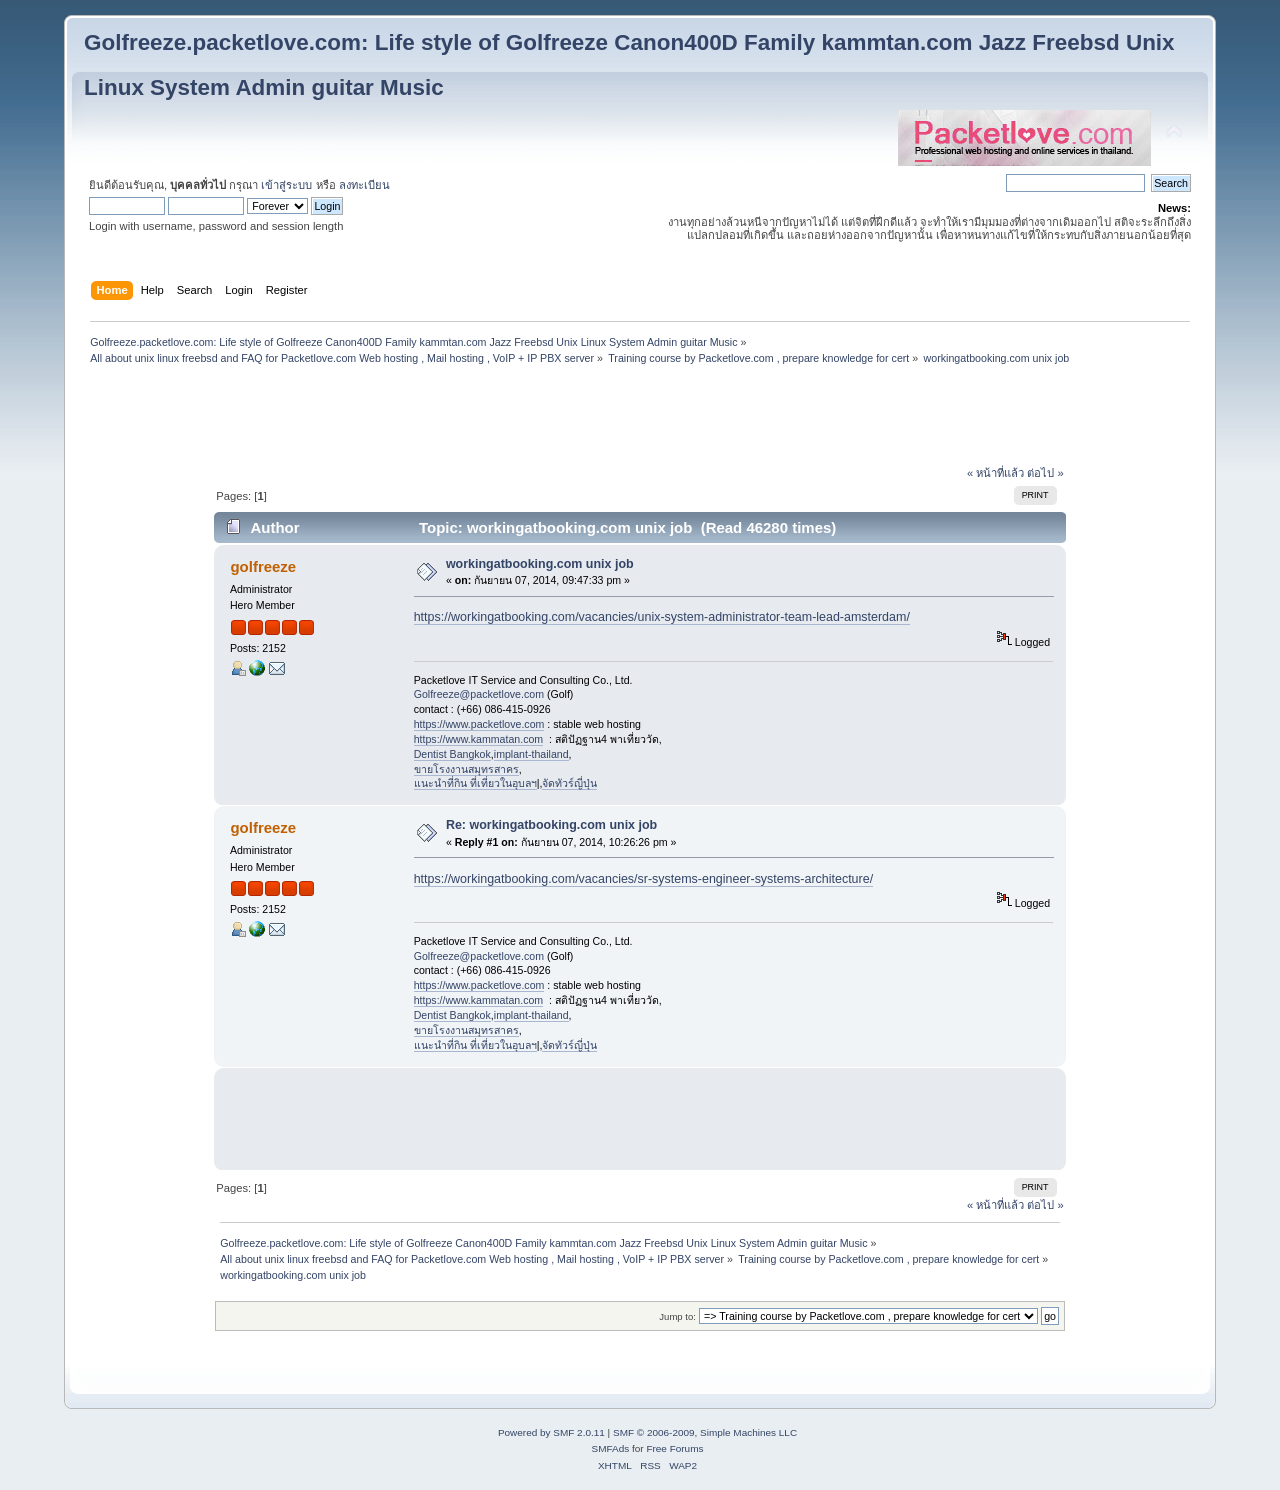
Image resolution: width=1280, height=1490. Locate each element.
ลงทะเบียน (364, 185)
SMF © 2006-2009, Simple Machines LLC (705, 1432)
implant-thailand (531, 754)
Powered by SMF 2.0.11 (551, 1432)
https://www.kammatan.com (479, 739)
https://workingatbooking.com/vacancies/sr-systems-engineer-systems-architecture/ (643, 879)
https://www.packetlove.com (479, 724)
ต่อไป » (1045, 473)
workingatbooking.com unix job (540, 564)
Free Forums (674, 1448)
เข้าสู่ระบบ (286, 185)
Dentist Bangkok (452, 754)
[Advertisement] (640, 418)
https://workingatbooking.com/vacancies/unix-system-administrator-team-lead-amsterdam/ (662, 617)
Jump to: (677, 1316)
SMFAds (611, 1448)
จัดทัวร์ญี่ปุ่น (569, 783)
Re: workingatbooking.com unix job (551, 825)
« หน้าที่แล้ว (995, 473)
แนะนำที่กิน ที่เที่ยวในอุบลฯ (475, 783)
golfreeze (263, 566)
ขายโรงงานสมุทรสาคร (466, 769)
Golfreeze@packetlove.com (479, 694)
